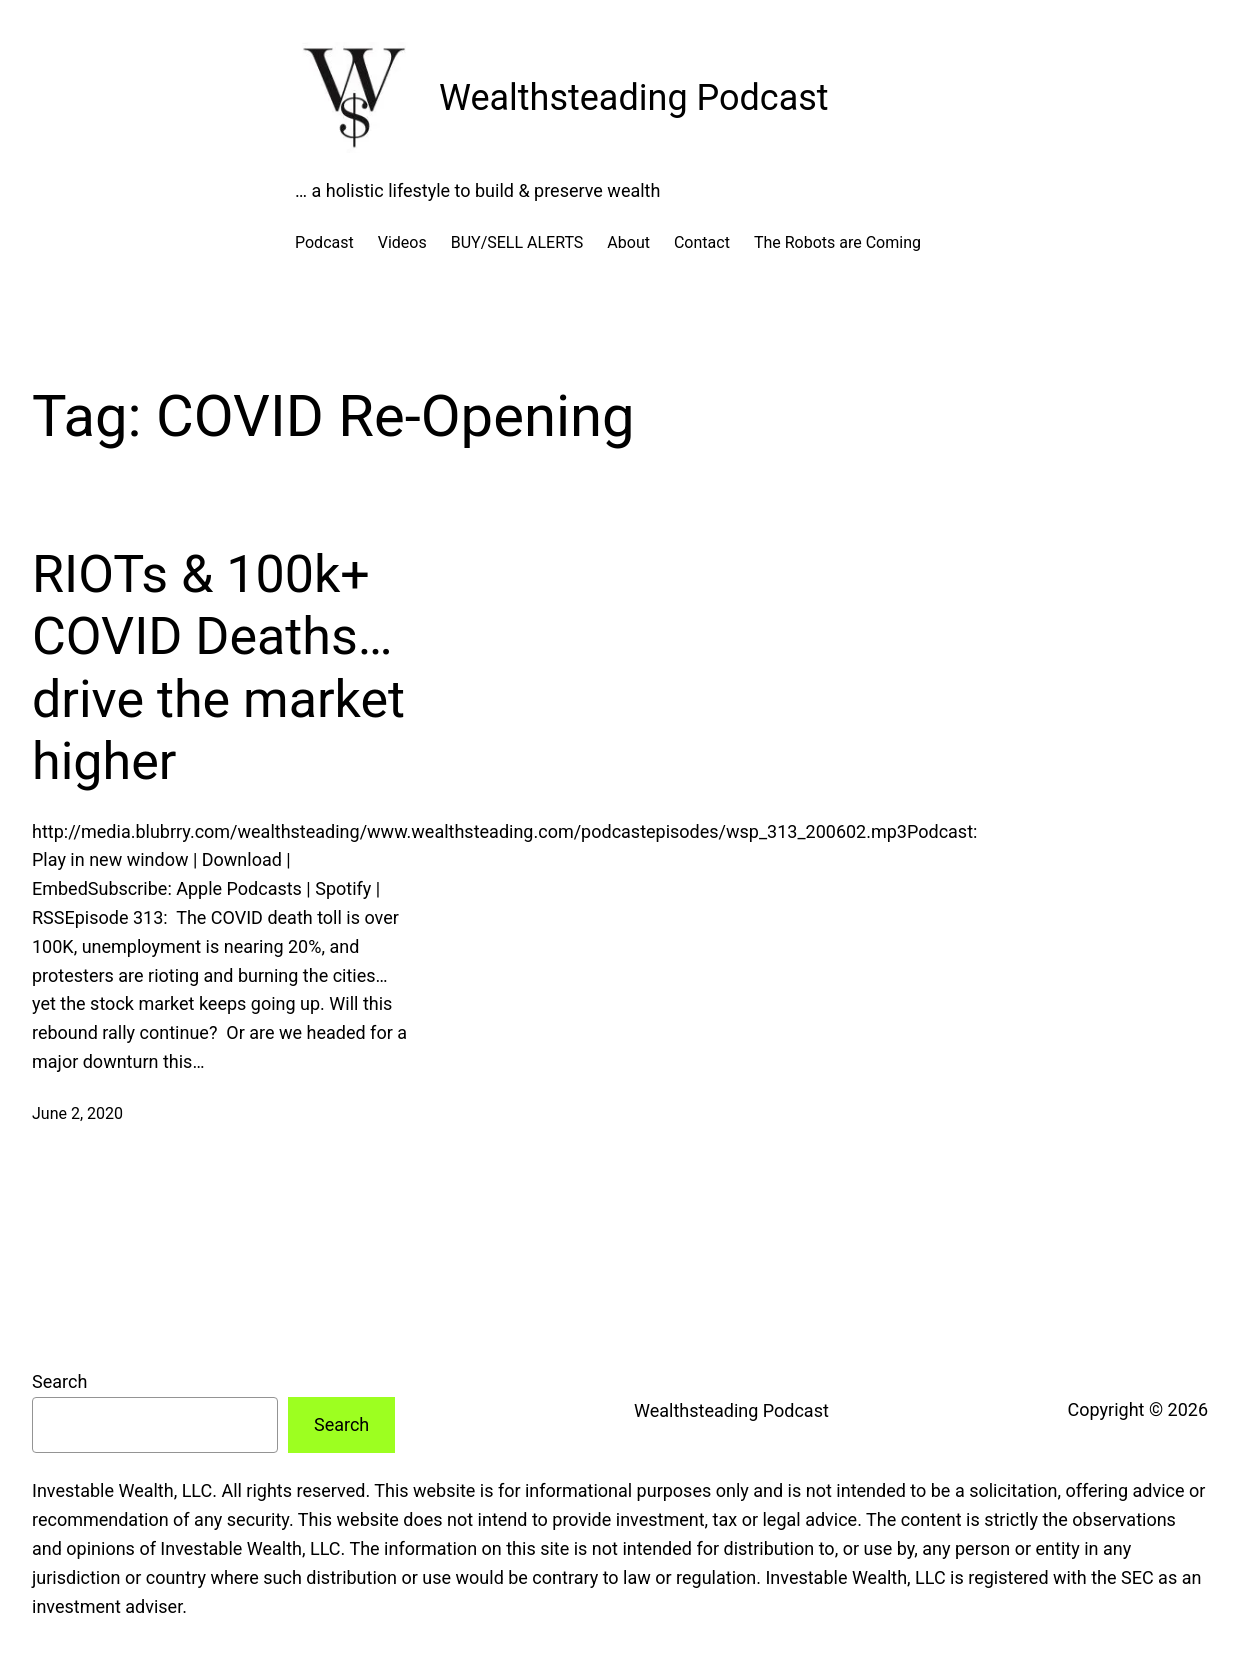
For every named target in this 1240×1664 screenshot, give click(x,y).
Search (59, 1381)
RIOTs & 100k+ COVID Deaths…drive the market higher (218, 668)
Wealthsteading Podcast (634, 98)
